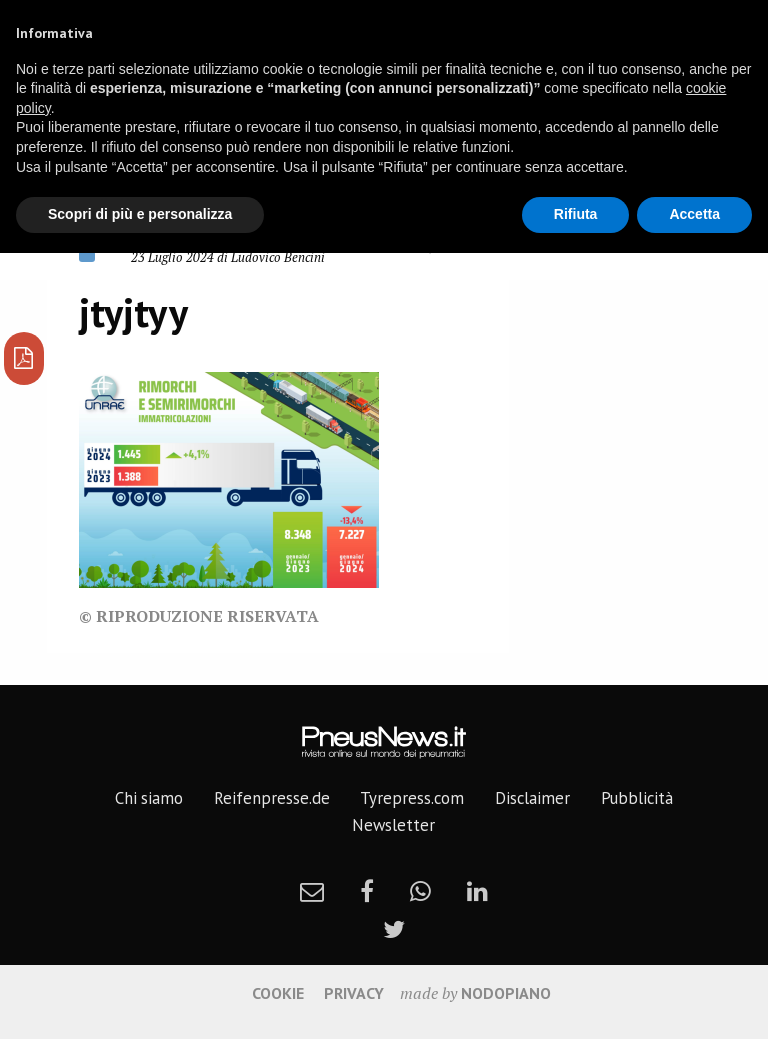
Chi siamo (149, 798)
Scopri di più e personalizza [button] (140, 214)
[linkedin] (477, 891)
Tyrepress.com (412, 798)
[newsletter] (312, 891)
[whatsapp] (420, 891)
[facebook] (367, 891)
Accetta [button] (694, 214)
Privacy (354, 993)
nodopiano (506, 993)
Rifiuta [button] (576, 214)
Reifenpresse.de (272, 798)
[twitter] (394, 929)
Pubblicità (637, 798)
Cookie (278, 993)
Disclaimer (532, 798)
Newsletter (393, 825)
